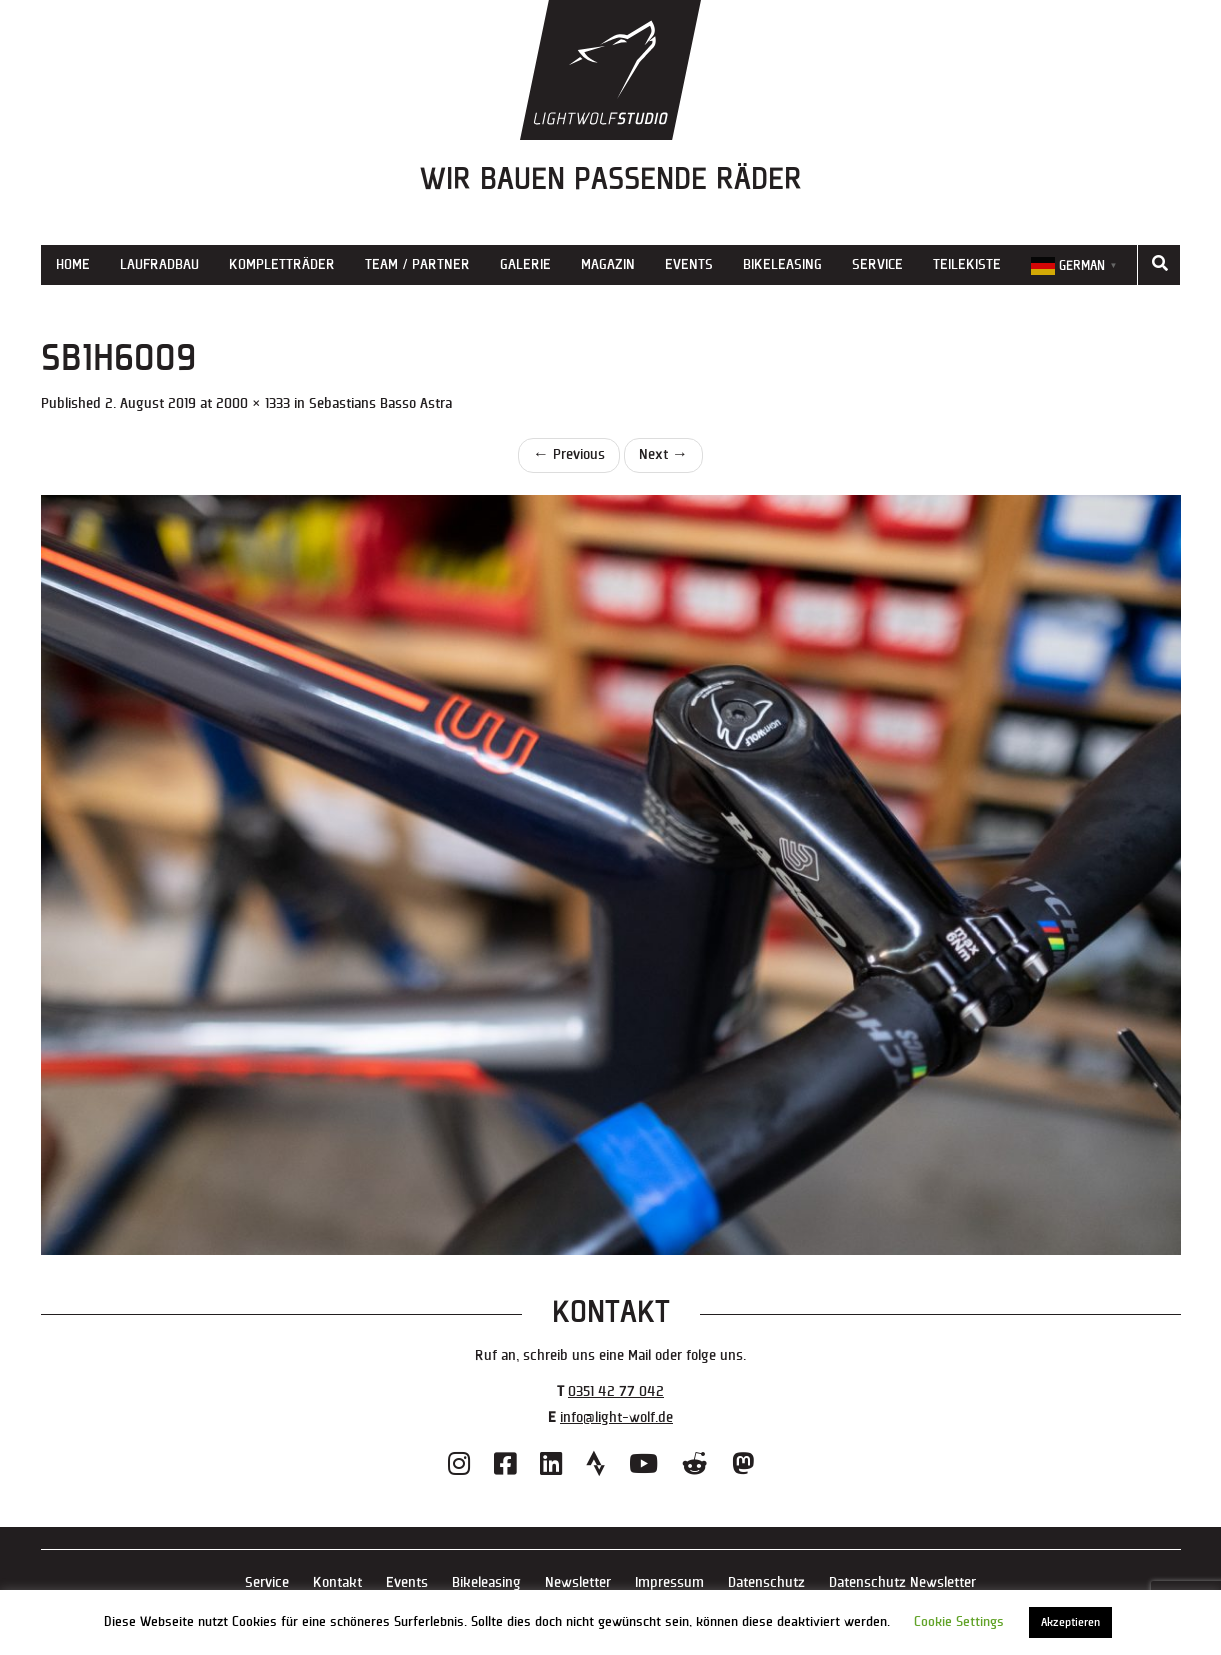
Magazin (608, 264)
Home (73, 264)
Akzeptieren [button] (1070, 1622)
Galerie (525, 264)
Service (877, 264)
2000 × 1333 (253, 403)
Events (689, 264)
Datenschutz (766, 1582)
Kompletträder (282, 264)
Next (663, 454)
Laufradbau (159, 264)
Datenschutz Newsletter (902, 1582)
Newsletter (578, 1582)
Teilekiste (967, 264)
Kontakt (337, 1582)
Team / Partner (417, 264)
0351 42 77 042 (616, 1391)
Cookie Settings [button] (959, 1622)
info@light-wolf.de (616, 1417)
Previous (569, 454)
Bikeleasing (782, 264)
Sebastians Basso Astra (380, 403)
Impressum (669, 1582)
